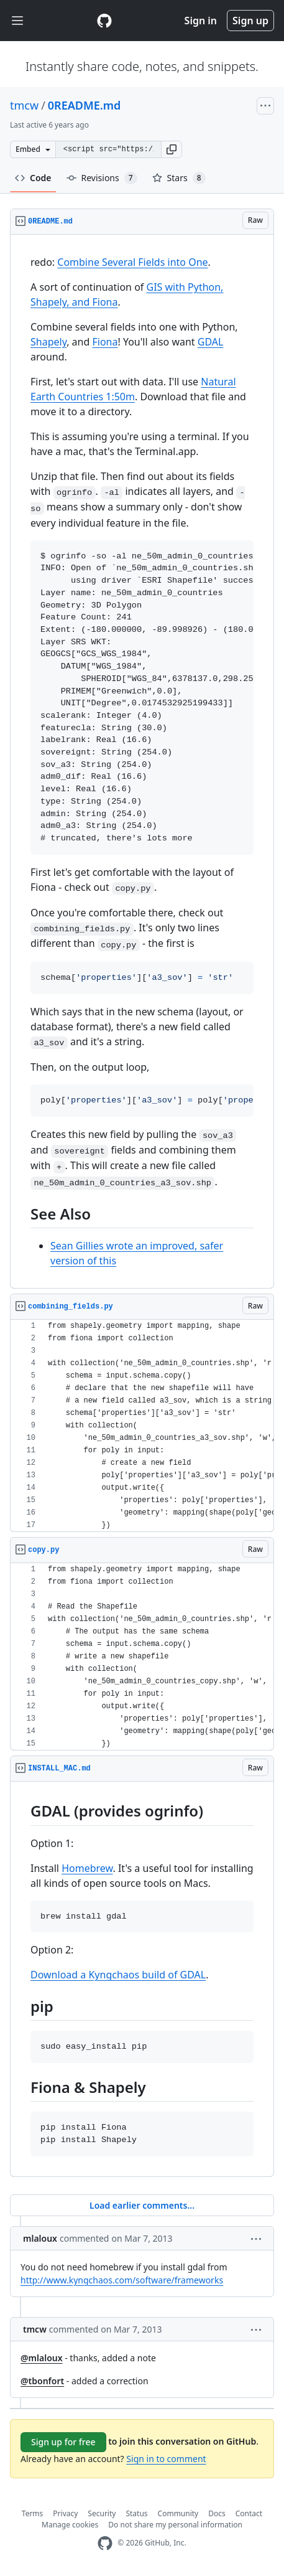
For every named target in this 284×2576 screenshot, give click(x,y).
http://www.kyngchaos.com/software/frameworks (122, 2280)
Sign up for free (63, 2442)
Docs (217, 2513)
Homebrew (87, 1868)
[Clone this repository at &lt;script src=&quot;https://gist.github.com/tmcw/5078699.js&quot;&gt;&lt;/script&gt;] (108, 149)
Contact (249, 2513)
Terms (33, 2513)
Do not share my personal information (175, 2524)
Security (102, 2513)
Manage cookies (70, 2524)
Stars (179, 178)
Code (33, 178)
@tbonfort (42, 2381)
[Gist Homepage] (104, 20)
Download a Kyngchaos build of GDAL (118, 1974)
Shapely (48, 342)
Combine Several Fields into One (132, 262)
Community (178, 2513)
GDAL (211, 342)
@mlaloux (42, 2358)
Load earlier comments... (142, 2205)
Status (136, 2513)
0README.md (84, 105)
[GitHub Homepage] (105, 2543)
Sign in (201, 20)
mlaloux (40, 2238)
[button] (171, 149)
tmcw (24, 105)
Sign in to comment (166, 2459)
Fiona (104, 342)
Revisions (101, 178)
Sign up (250, 20)
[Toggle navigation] (17, 21)
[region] (142, 762)
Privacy (65, 2513)
